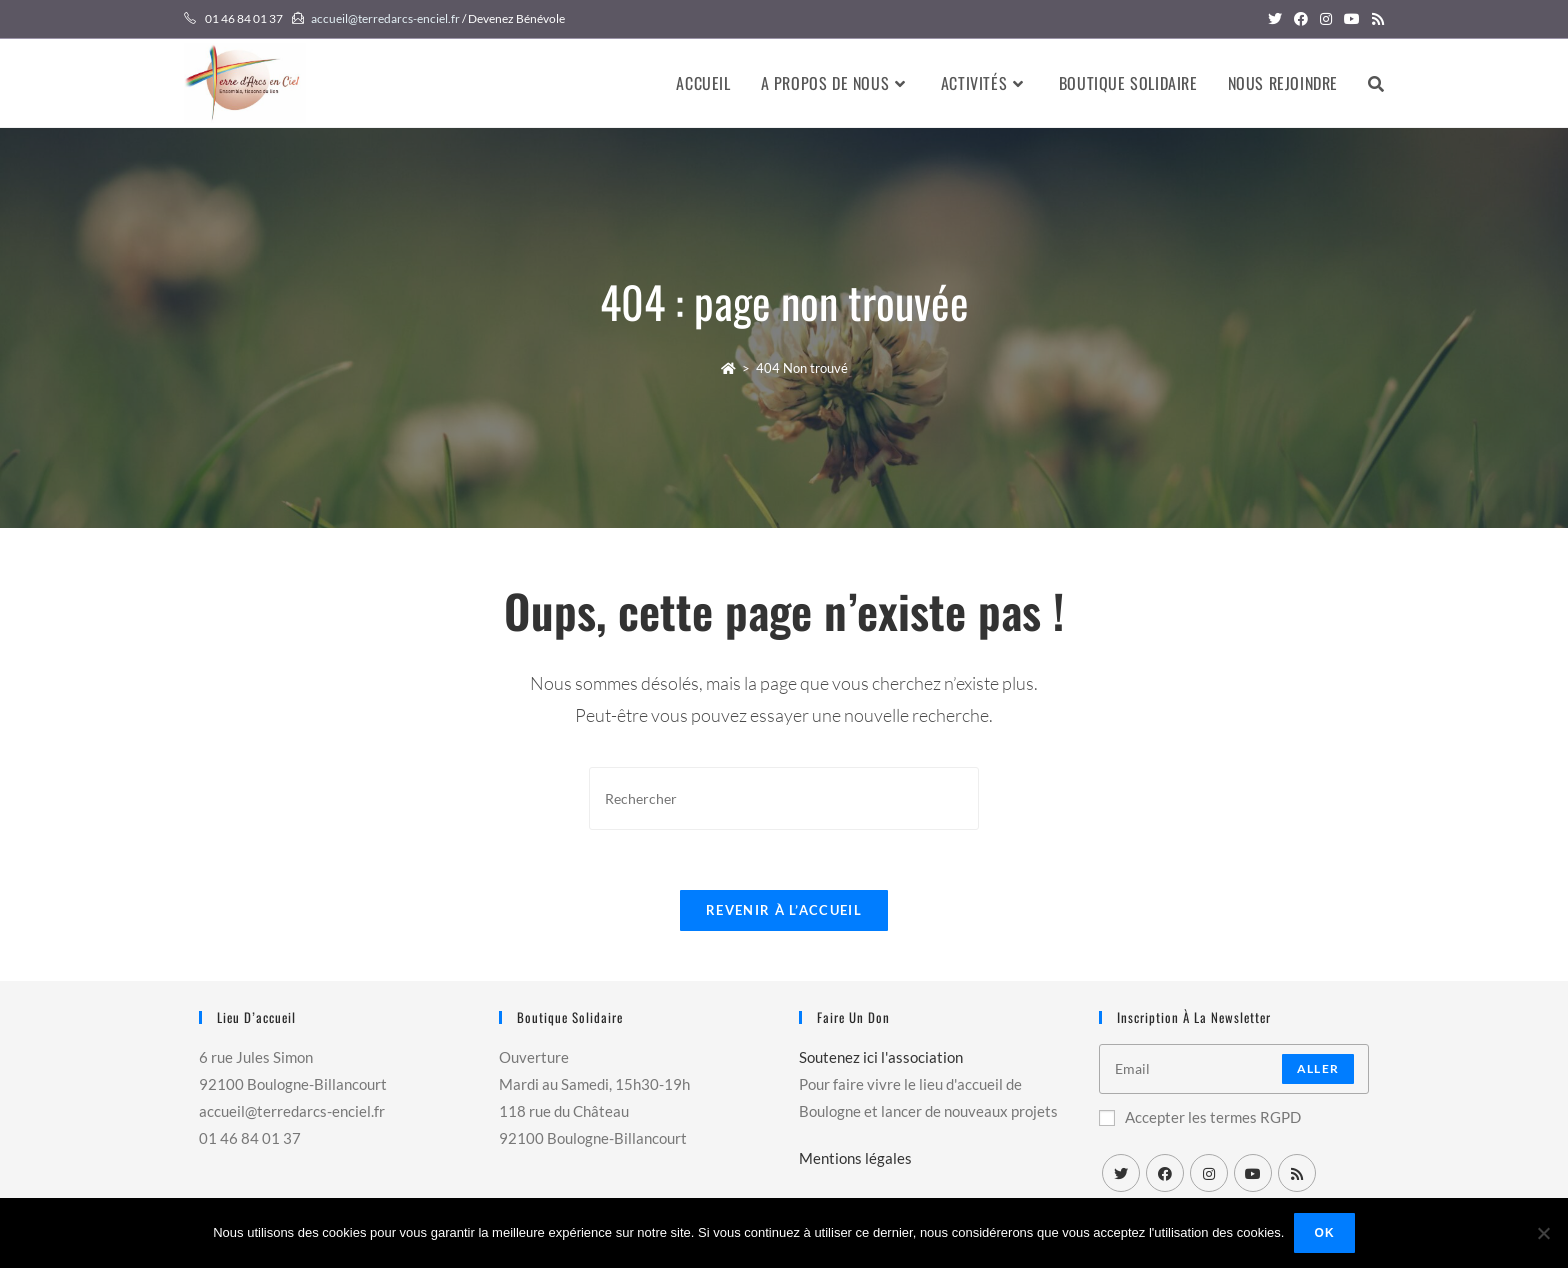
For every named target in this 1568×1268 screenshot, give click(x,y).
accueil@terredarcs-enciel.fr (385, 18)
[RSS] (1297, 1173)
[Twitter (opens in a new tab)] (1275, 19)
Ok (1324, 1233)
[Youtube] (1253, 1173)
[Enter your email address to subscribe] (1234, 1069)
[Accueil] (728, 368)
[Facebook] (1165, 1173)
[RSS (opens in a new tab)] (1375, 19)
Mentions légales (855, 1158)
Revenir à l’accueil (784, 910)
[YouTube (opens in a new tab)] (1352, 19)
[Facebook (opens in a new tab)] (1301, 19)
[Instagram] (1209, 1173)
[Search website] (1376, 83)
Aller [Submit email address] (1318, 1068)
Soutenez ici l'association (881, 1057)
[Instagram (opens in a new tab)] (1326, 19)
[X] (1121, 1173)
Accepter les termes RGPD (1200, 1117)
